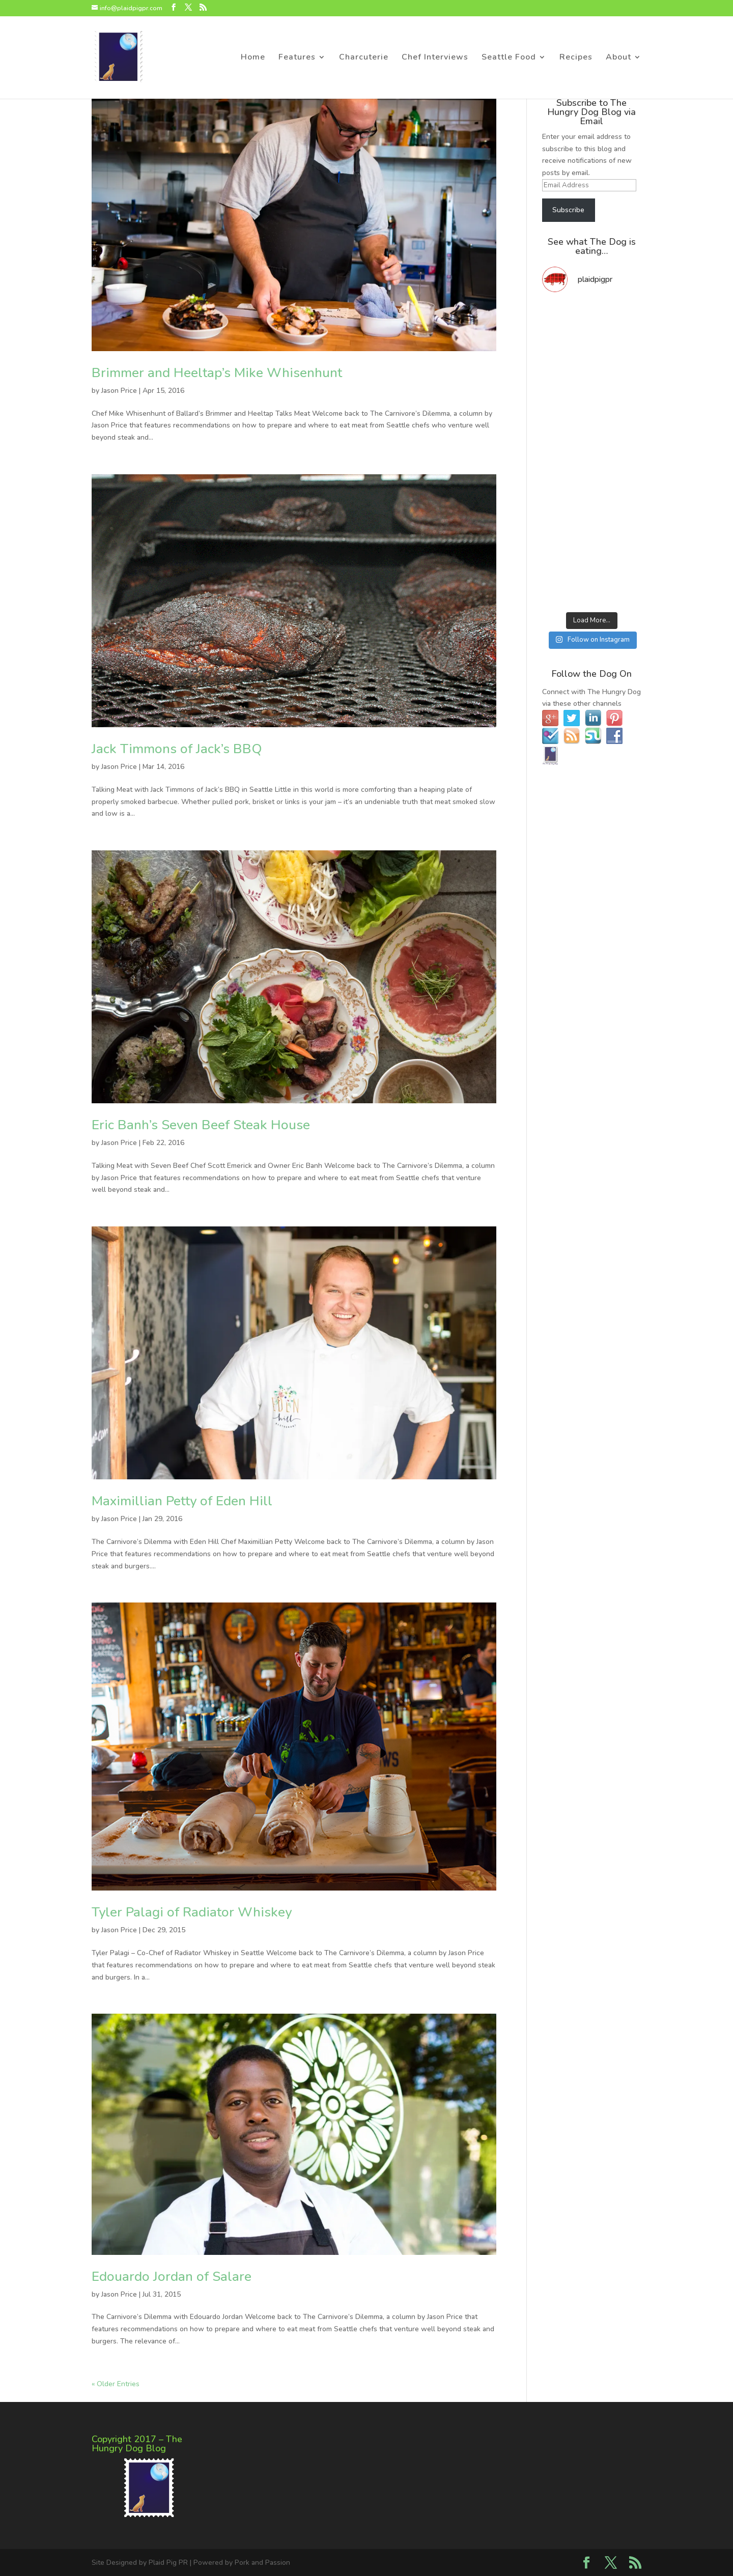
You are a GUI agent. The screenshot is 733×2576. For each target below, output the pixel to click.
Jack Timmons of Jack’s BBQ (177, 749)
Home (253, 58)
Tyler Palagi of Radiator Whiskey (192, 1912)
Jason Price (119, 390)
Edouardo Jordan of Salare (171, 2276)
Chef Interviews (435, 58)
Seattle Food (509, 58)
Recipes (576, 58)
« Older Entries (115, 2384)
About (618, 58)
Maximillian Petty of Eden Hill (182, 1501)
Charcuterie (363, 58)
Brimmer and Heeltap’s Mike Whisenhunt (217, 373)
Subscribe (568, 210)
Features (297, 58)
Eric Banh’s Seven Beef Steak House (201, 1125)
